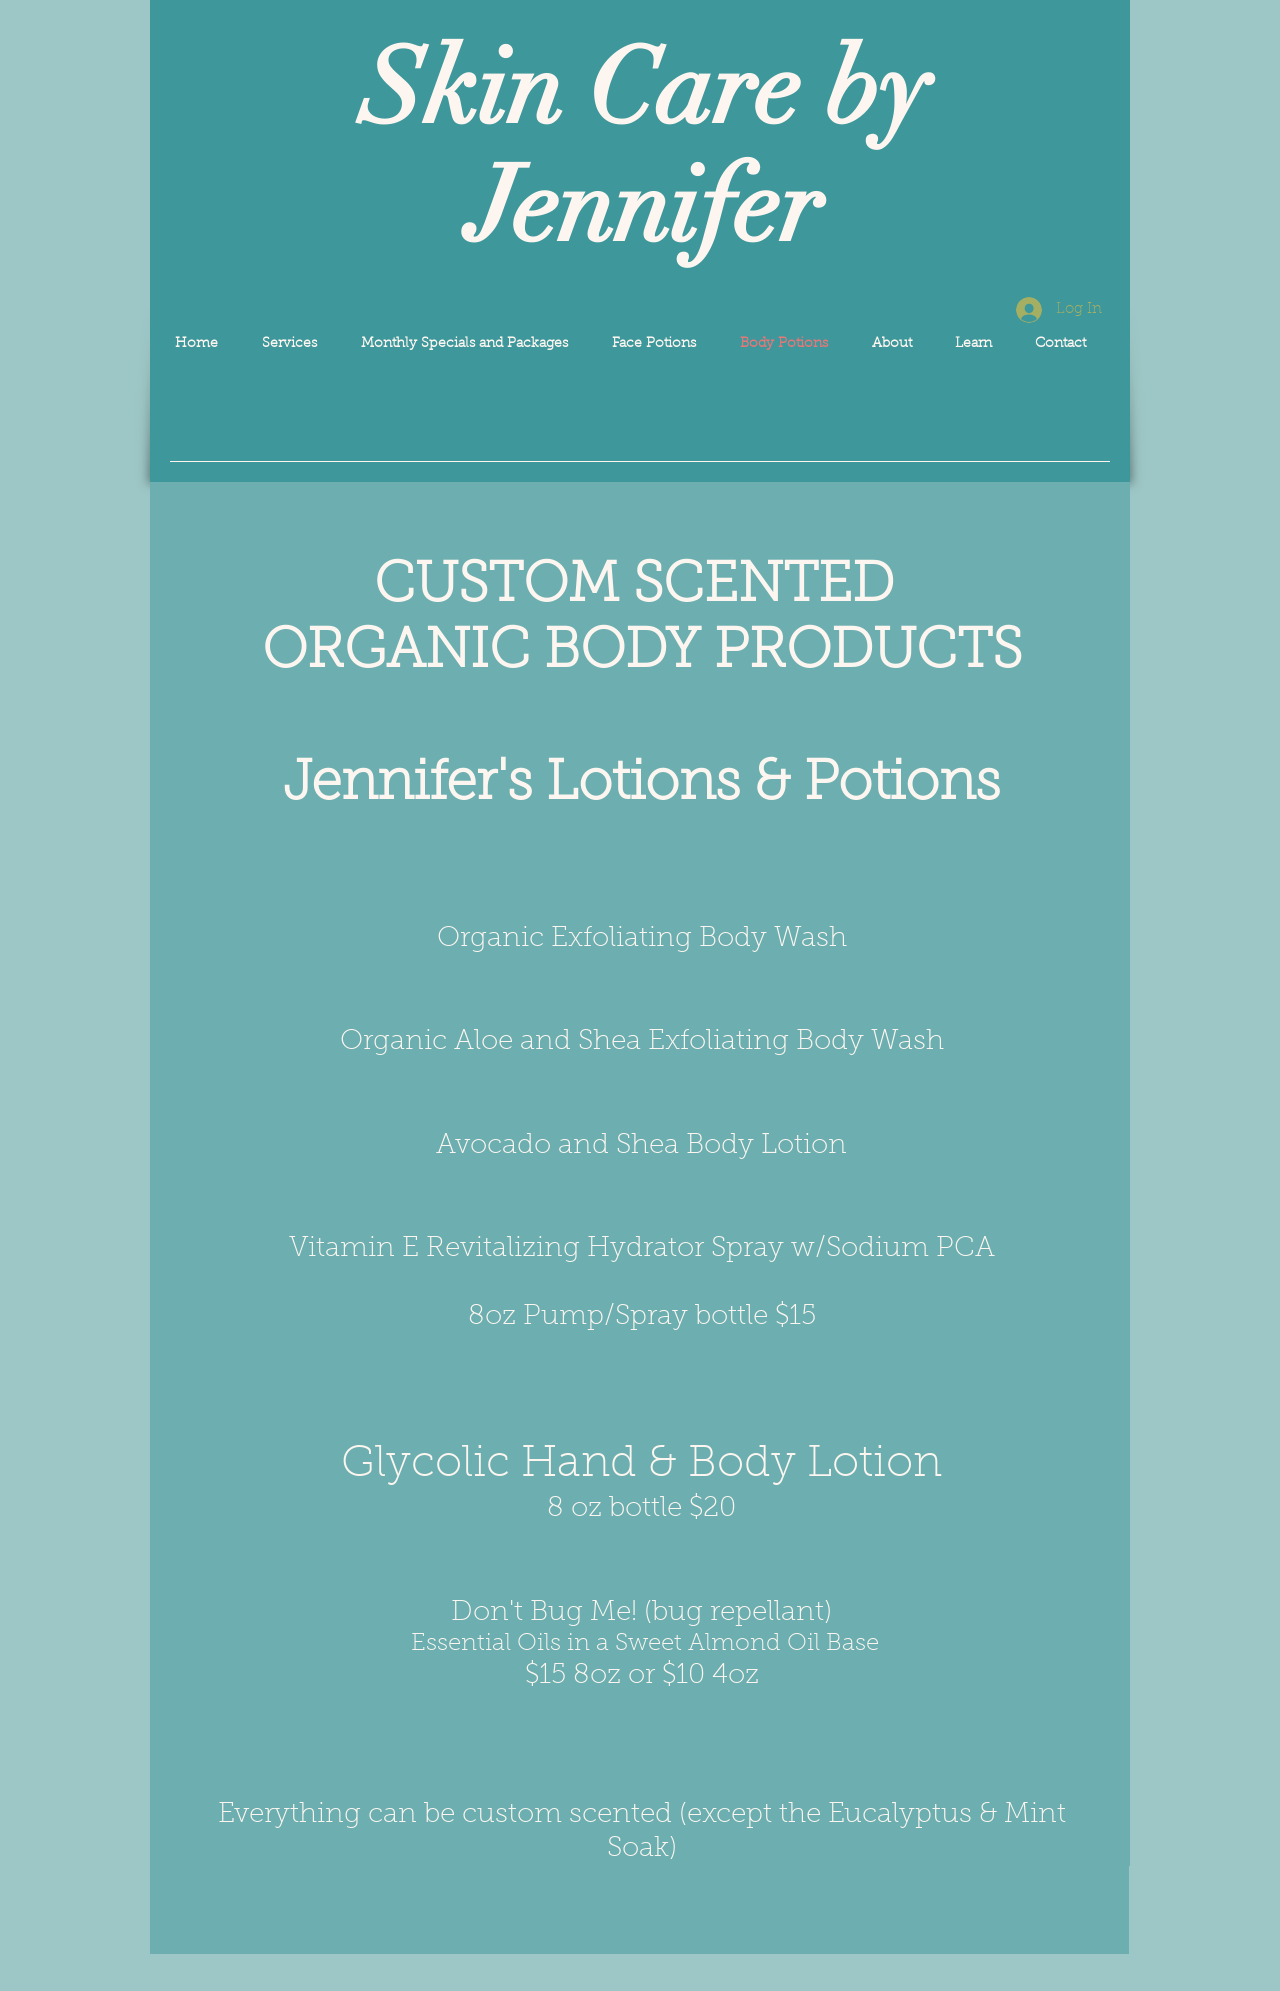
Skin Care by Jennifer (645, 148)
